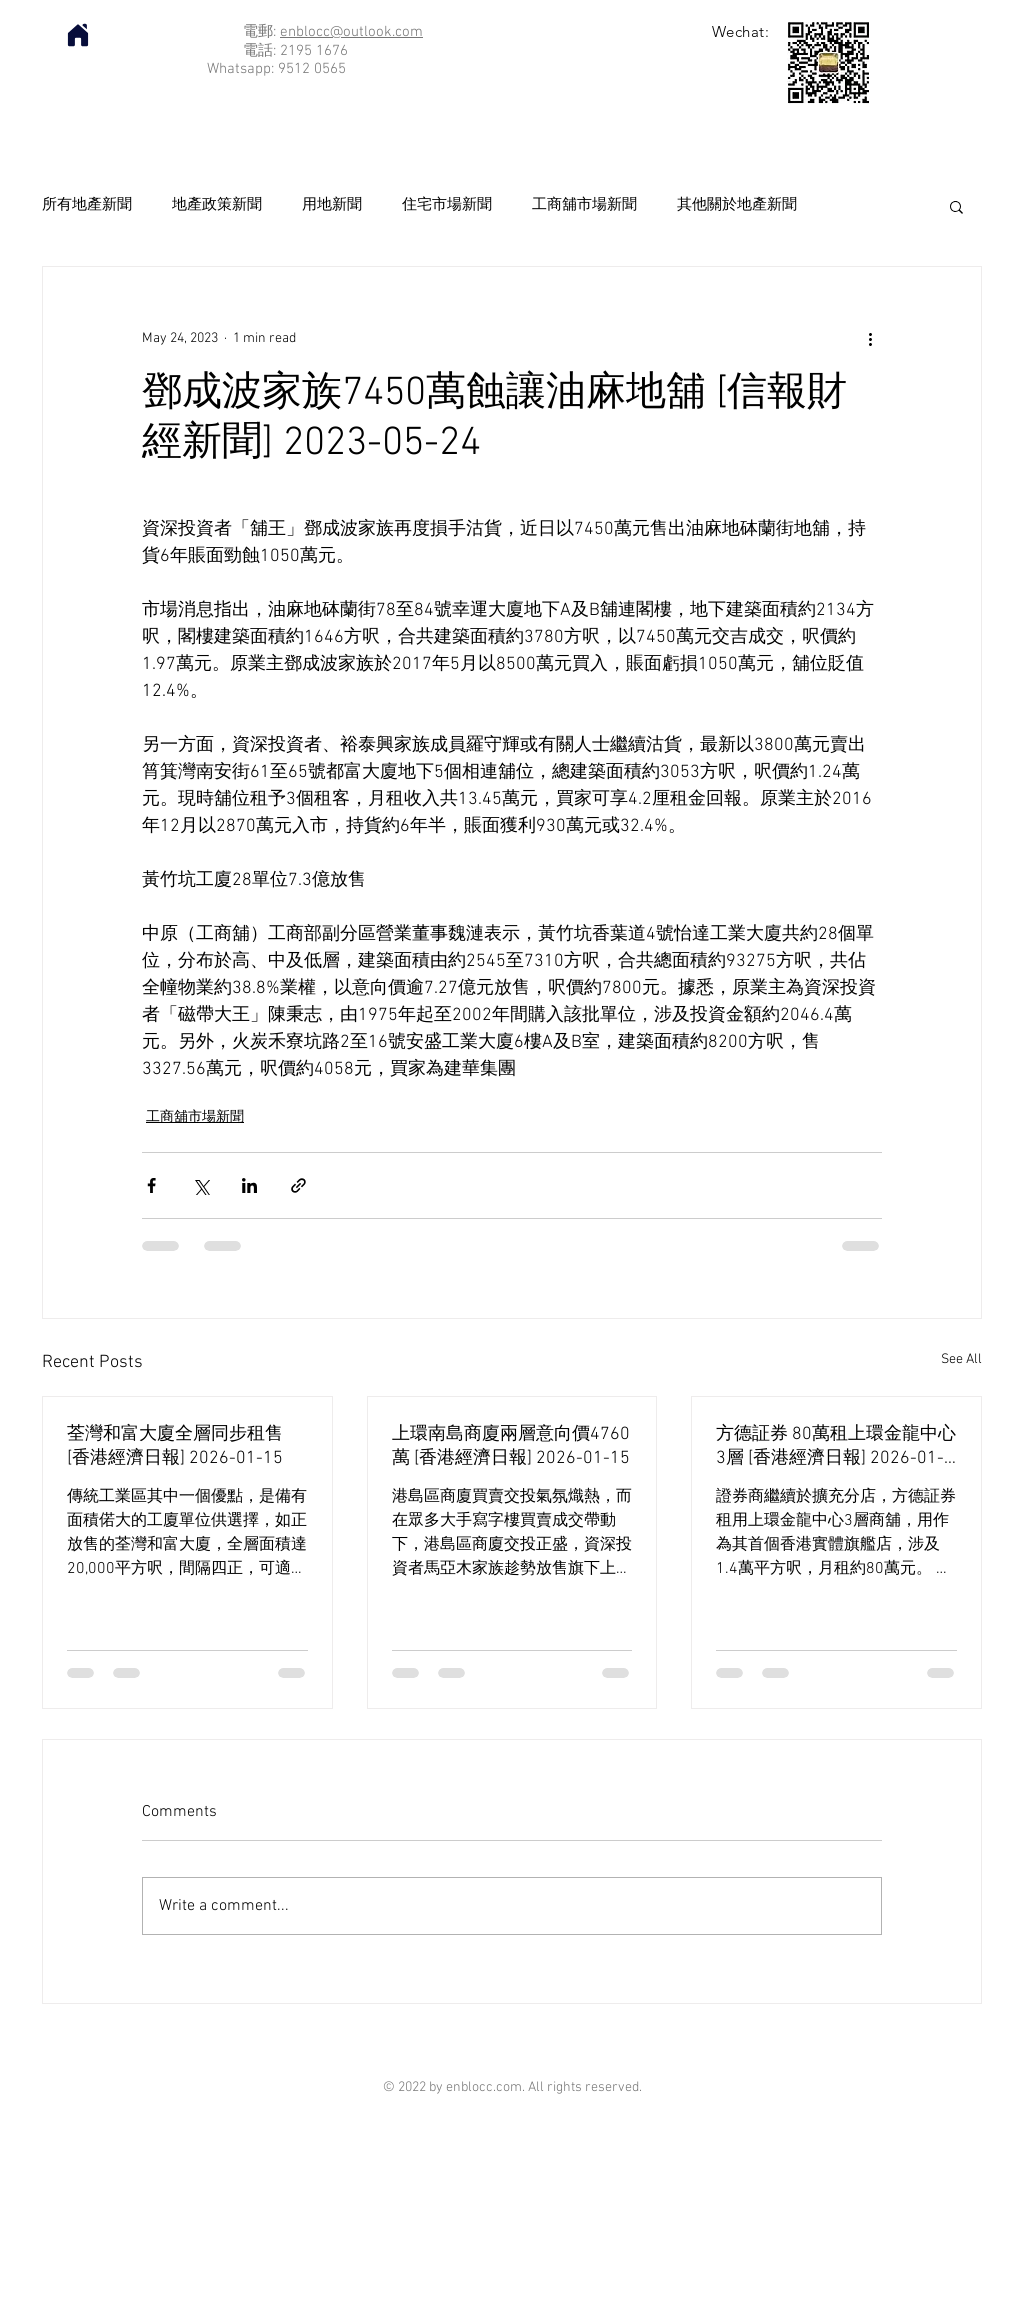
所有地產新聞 (87, 205)
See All (961, 1359)
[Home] (78, 35)
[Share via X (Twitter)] (200, 1185)
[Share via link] (298, 1185)
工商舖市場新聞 (584, 205)
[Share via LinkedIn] (249, 1185)
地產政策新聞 (217, 205)
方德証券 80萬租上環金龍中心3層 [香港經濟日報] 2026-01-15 (836, 1446)
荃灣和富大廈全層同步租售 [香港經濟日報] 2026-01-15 (175, 1446)
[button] (956, 206)
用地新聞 (332, 205)
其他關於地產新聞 (737, 205)
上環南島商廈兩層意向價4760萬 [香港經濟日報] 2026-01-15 (511, 1446)
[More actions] (870, 339)
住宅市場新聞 (447, 205)
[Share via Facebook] (151, 1185)
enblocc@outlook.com (351, 32)
